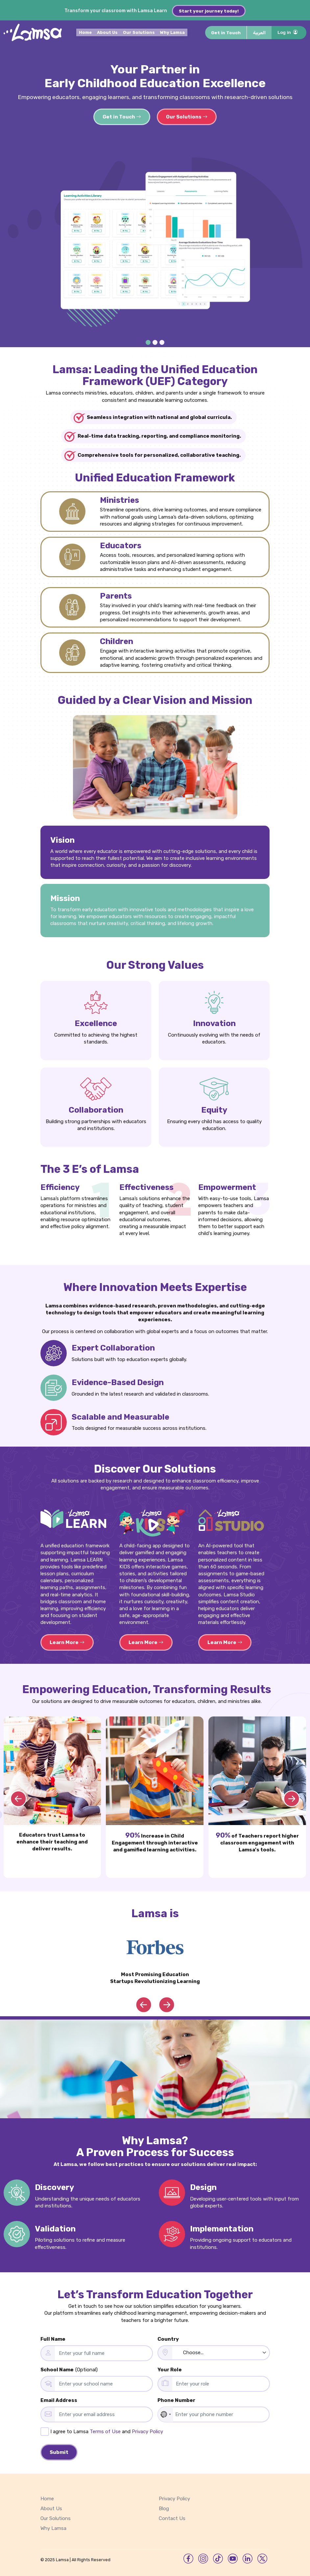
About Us (108, 34)
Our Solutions (140, 34)
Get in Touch (226, 34)
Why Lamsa (173, 34)
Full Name (52, 2337)
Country (168, 2337)
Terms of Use (105, 2429)
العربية (259, 34)
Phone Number (176, 2398)
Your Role (169, 2367)
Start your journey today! (212, 11)
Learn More (67, 1640)
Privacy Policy (147, 2429)
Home (86, 34)
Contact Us (172, 2516)
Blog (164, 2506)
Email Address (58, 2398)
